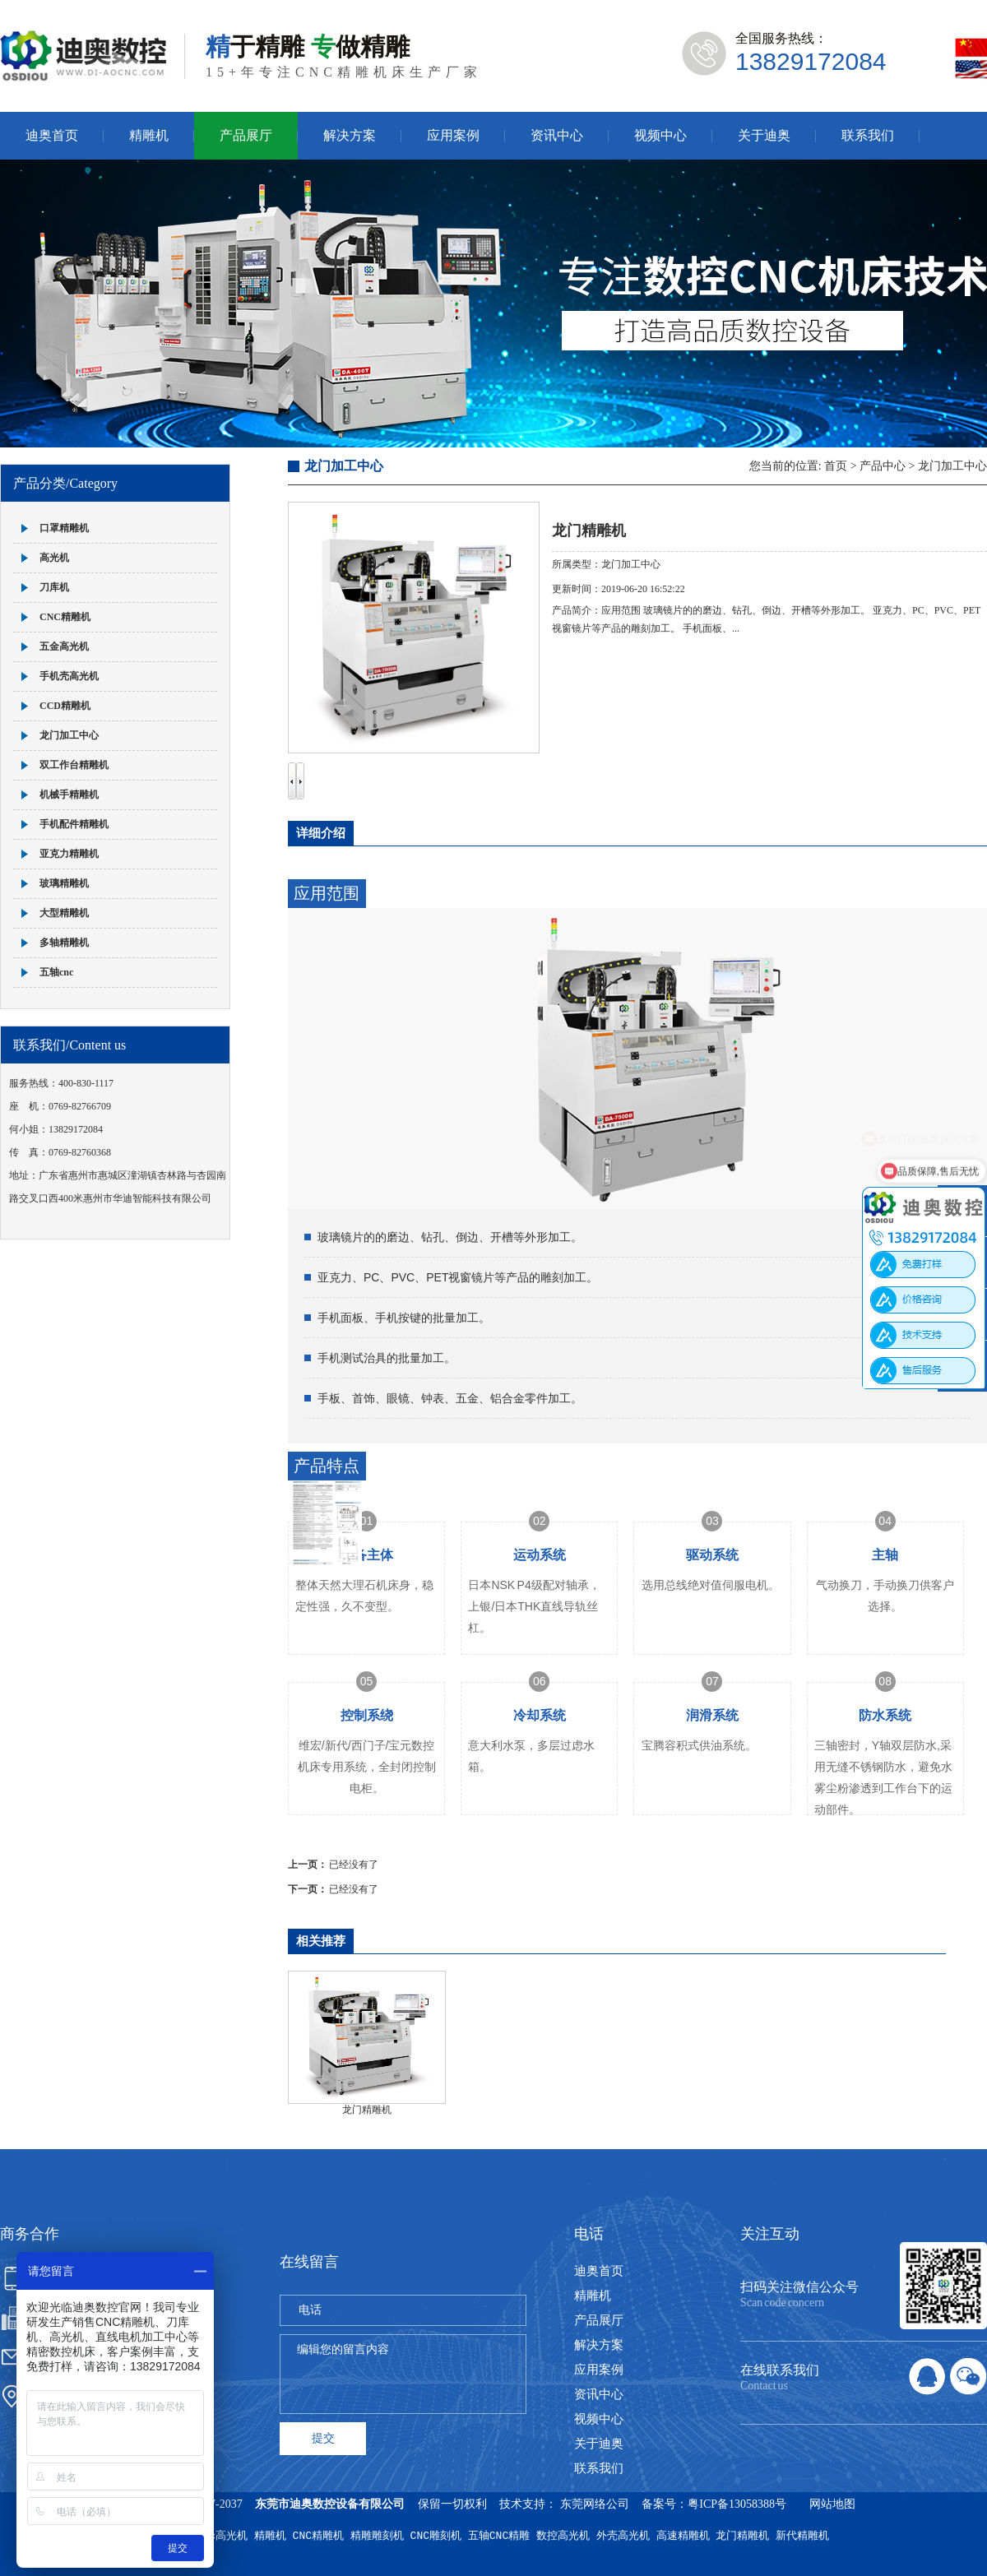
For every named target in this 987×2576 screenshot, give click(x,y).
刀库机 (54, 587)
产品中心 (883, 466)
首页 (835, 466)
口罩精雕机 (64, 528)
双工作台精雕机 (74, 765)
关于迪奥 (764, 135)
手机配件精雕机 (74, 824)
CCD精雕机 (64, 705)
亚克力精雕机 (69, 853)
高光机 (54, 557)
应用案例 (453, 135)
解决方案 (349, 135)
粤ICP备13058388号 (737, 2504)
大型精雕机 (64, 913)
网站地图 (832, 2504)
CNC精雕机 (64, 617)
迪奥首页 (51, 135)
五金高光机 (64, 646)
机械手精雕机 (69, 794)
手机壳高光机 (69, 676)
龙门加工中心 (69, 735)
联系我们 (867, 135)
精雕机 (149, 135)
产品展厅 (246, 135)
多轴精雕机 (64, 942)
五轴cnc (56, 972)
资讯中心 (557, 135)
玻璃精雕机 (64, 883)
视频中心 (660, 135)
